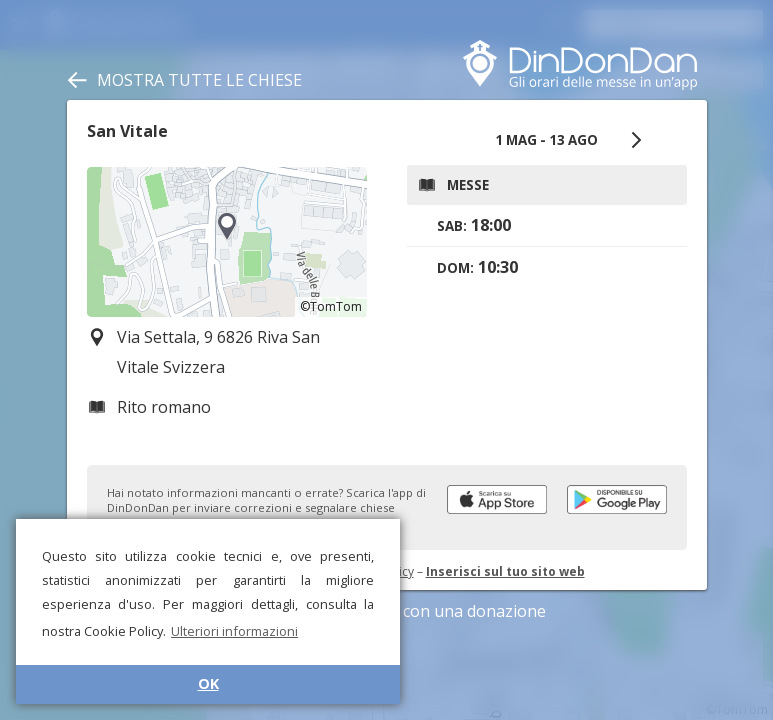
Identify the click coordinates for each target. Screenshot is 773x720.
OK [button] (208, 683)
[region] (227, 242)
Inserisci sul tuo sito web (505, 571)
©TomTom (331, 306)
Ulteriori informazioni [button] (234, 631)
